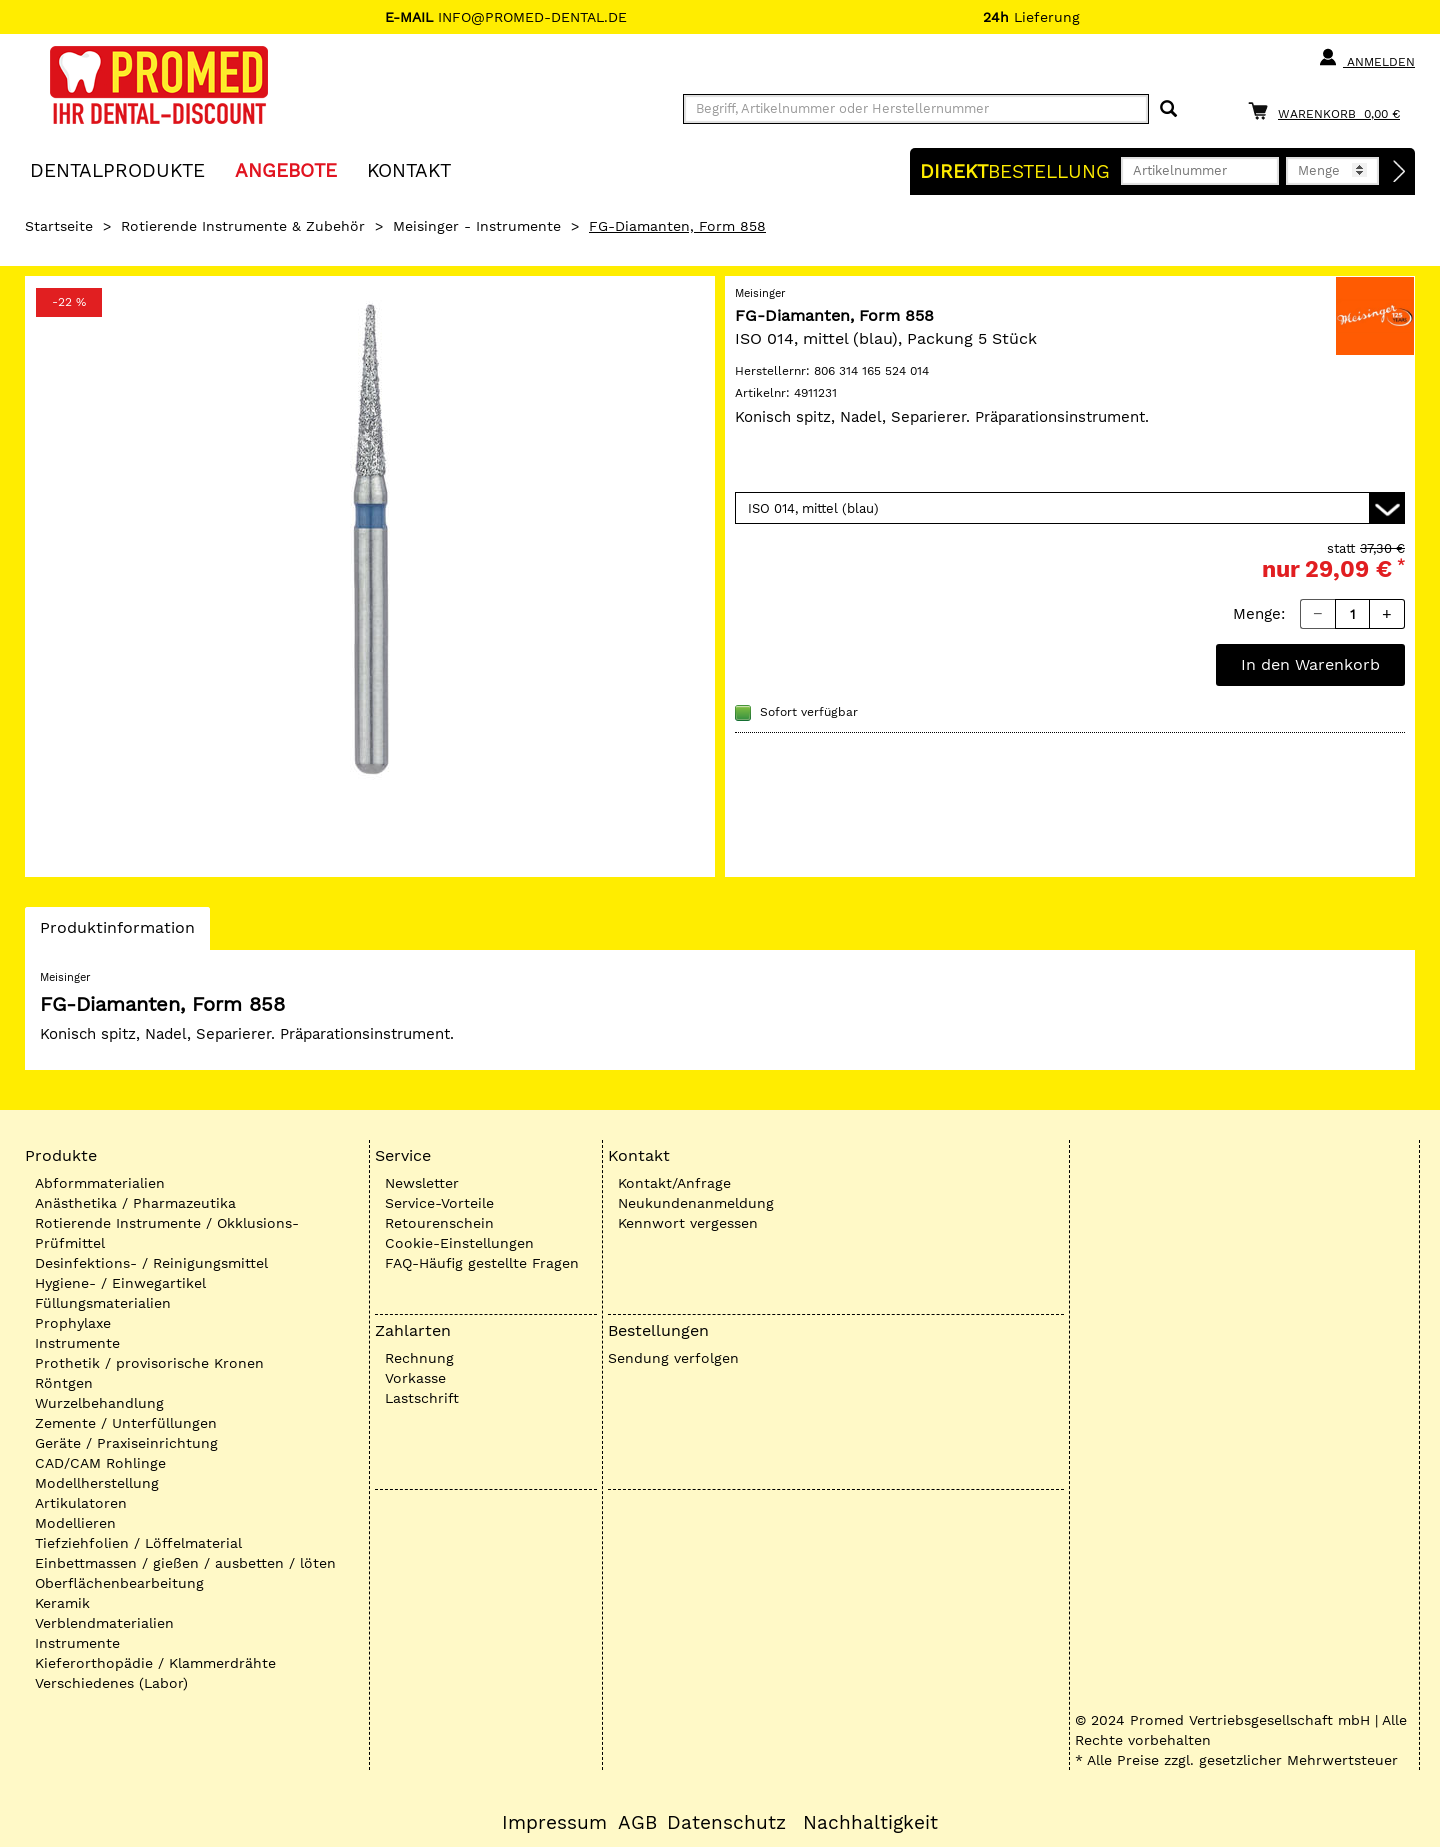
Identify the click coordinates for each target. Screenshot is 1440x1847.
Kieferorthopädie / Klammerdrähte (155, 1663)
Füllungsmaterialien (103, 1303)
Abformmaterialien (100, 1183)
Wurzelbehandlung (99, 1403)
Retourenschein (439, 1223)
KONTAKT (409, 169)
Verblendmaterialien (104, 1623)
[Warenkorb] (1329, 110)
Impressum (554, 1823)
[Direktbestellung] (1400, 172)
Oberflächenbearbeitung (119, 1583)
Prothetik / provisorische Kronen (149, 1363)
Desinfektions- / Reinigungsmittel (151, 1263)
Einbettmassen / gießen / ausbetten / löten (185, 1563)
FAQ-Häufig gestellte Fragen (482, 1263)
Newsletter (422, 1183)
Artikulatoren (81, 1503)
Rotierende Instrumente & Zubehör (243, 226)
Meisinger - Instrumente (477, 226)
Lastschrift (422, 1398)
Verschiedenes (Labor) (111, 1683)
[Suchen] (1168, 109)
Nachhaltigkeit (870, 1823)
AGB (637, 1823)
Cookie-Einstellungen (459, 1243)
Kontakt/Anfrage (674, 1183)
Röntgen (64, 1383)
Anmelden (1366, 58)
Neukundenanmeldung (696, 1203)
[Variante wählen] (1070, 508)
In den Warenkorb (1310, 664)
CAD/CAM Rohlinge (100, 1463)
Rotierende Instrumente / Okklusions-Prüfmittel (167, 1233)
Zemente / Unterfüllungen (126, 1423)
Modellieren (75, 1523)
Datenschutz (726, 1823)
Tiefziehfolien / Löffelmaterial (138, 1543)
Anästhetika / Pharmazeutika (135, 1203)
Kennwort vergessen (688, 1223)
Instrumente (77, 1343)
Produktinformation (117, 933)
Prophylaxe (73, 1323)
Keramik (62, 1603)
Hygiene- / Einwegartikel (120, 1283)
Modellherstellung (97, 1483)
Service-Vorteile (439, 1203)
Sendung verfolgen (673, 1358)
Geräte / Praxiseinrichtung (126, 1443)
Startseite (59, 226)
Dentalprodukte (117, 169)
